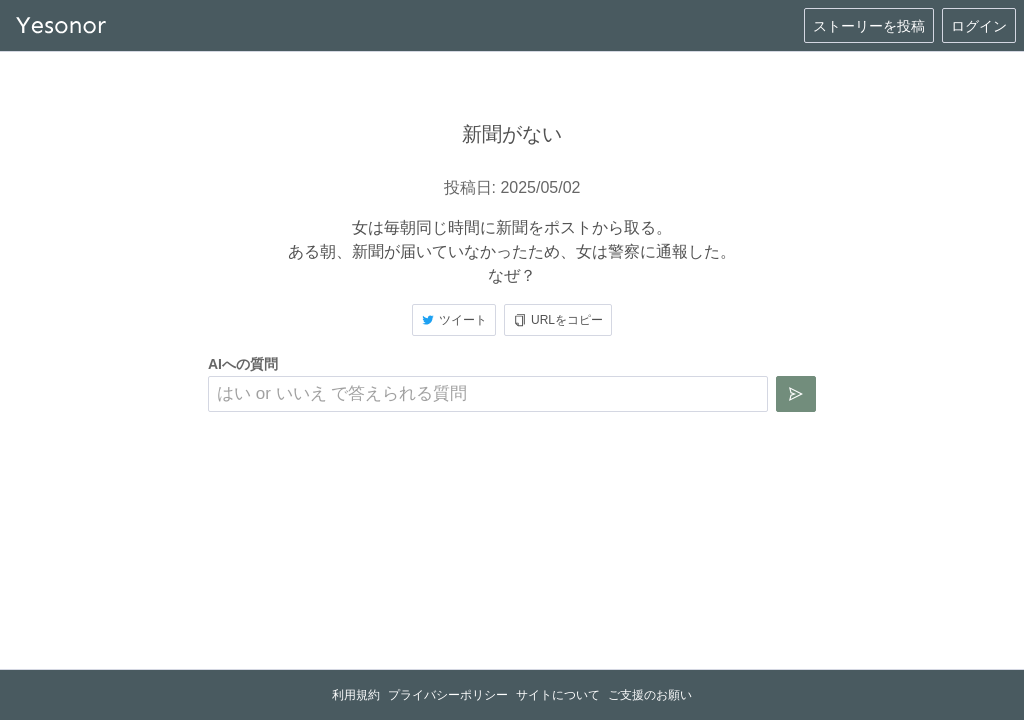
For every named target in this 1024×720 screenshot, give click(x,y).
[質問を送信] (796, 394)
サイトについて (558, 695)
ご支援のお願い (650, 695)
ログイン (979, 26)
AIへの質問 (243, 364)
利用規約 (356, 695)
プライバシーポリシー (448, 695)
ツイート (454, 320)
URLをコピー (558, 320)
